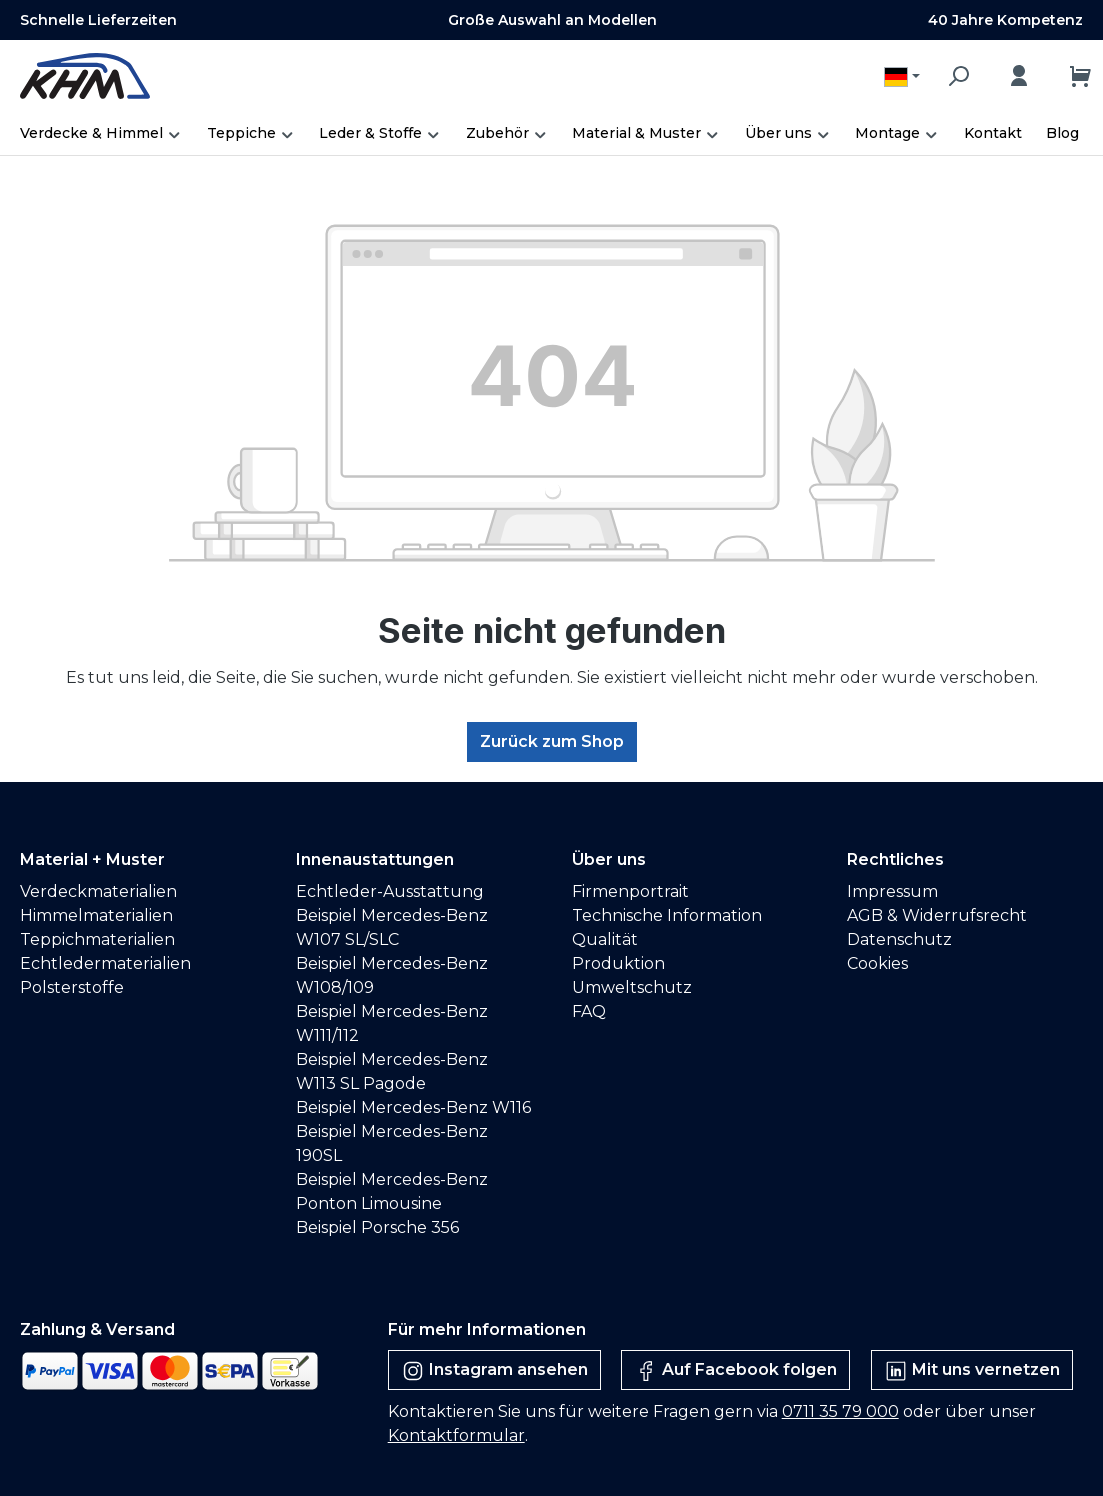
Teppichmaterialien (97, 939)
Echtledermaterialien (105, 963)
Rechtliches (895, 859)
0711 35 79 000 (840, 1411)
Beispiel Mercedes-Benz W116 (413, 1107)
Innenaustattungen (375, 859)
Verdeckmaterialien (98, 891)
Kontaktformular (456, 1435)
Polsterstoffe (72, 987)
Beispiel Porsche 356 (377, 1227)
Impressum (892, 891)
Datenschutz (899, 939)
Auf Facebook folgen (735, 1371)
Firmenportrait (630, 891)
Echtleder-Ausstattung (390, 891)
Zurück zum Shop (552, 741)
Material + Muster (92, 859)
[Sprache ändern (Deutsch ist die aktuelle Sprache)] (902, 76)
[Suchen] (958, 76)
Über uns (609, 859)
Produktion (618, 963)
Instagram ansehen (494, 1371)
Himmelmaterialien (96, 915)
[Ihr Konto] (1019, 76)
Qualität (605, 939)
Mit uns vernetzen (972, 1371)
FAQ (589, 1011)
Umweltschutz (632, 987)
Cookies (877, 963)
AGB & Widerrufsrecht (937, 915)
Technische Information (667, 915)
